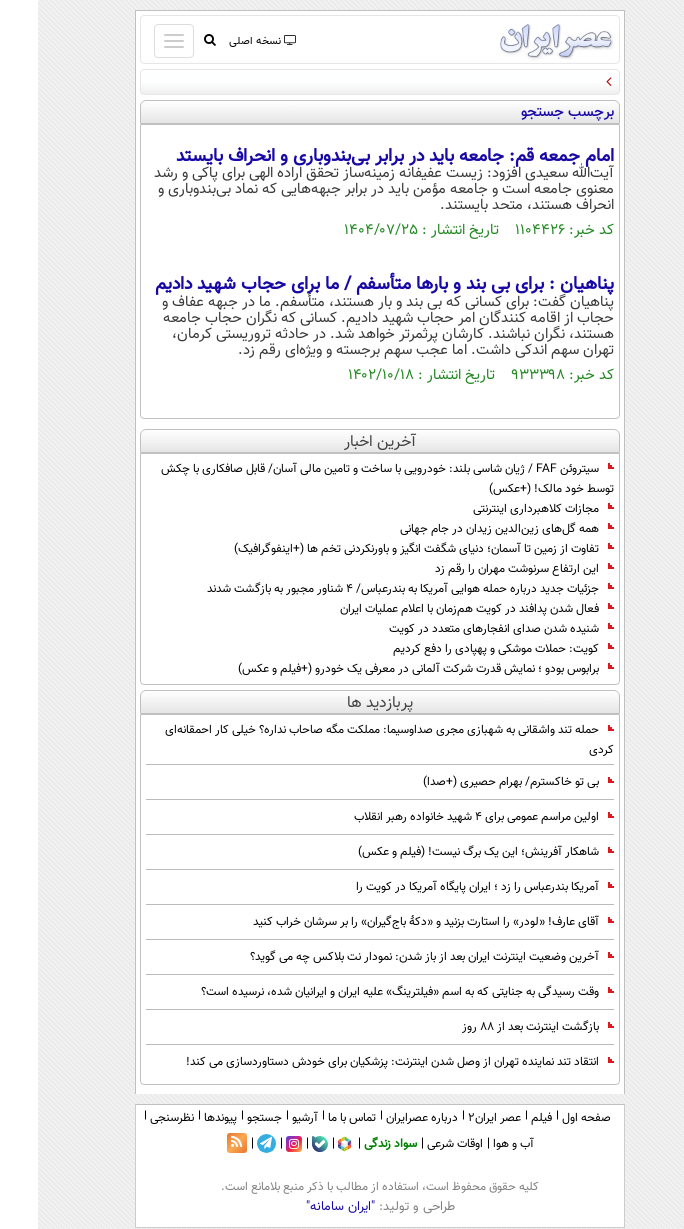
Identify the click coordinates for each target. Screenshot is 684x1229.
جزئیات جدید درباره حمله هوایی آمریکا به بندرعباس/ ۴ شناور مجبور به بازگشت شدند (372, 589)
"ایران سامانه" (302, 1207)
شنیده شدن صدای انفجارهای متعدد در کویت (463, 629)
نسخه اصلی (223, 41)
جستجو (226, 1118)
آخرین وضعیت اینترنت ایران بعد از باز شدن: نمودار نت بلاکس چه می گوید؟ (394, 957)
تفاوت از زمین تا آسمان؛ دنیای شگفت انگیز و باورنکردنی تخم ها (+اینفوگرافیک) (386, 549)
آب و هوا (475, 1144)
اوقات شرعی (417, 1144)
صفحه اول (548, 1118)
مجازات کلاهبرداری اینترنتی (505, 509)
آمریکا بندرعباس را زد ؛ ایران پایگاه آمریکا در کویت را (447, 887)
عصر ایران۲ (456, 1118)
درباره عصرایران (384, 1118)
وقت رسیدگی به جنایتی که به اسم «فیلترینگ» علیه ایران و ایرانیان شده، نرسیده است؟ (369, 992)
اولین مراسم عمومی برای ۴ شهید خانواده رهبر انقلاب (446, 817)
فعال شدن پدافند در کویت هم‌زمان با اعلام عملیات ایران (439, 609)
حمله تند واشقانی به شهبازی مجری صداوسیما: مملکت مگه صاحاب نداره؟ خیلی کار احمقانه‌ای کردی (351, 740)
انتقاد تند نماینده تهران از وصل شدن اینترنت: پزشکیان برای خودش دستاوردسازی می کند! (362, 1062)
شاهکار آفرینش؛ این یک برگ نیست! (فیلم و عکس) (448, 852)
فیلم (503, 1118)
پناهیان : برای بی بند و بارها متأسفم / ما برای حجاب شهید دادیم (346, 285)
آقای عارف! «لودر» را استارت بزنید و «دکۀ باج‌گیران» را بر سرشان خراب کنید (395, 922)
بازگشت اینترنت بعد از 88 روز (500, 1027)
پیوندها (182, 1118)
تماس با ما (314, 1118)
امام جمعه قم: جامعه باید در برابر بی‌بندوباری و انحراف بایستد (357, 157)
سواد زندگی (352, 1144)
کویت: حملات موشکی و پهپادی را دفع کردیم (465, 649)
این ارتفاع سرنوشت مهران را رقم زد (486, 569)
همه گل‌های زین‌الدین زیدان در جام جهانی (469, 529)
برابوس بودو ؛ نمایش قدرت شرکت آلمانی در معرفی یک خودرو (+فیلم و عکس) (388, 669)
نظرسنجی (134, 1118)
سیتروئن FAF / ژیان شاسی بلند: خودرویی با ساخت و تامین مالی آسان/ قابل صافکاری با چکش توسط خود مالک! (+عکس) (349, 479)
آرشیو (267, 1118)
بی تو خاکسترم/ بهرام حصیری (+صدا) (480, 782)
